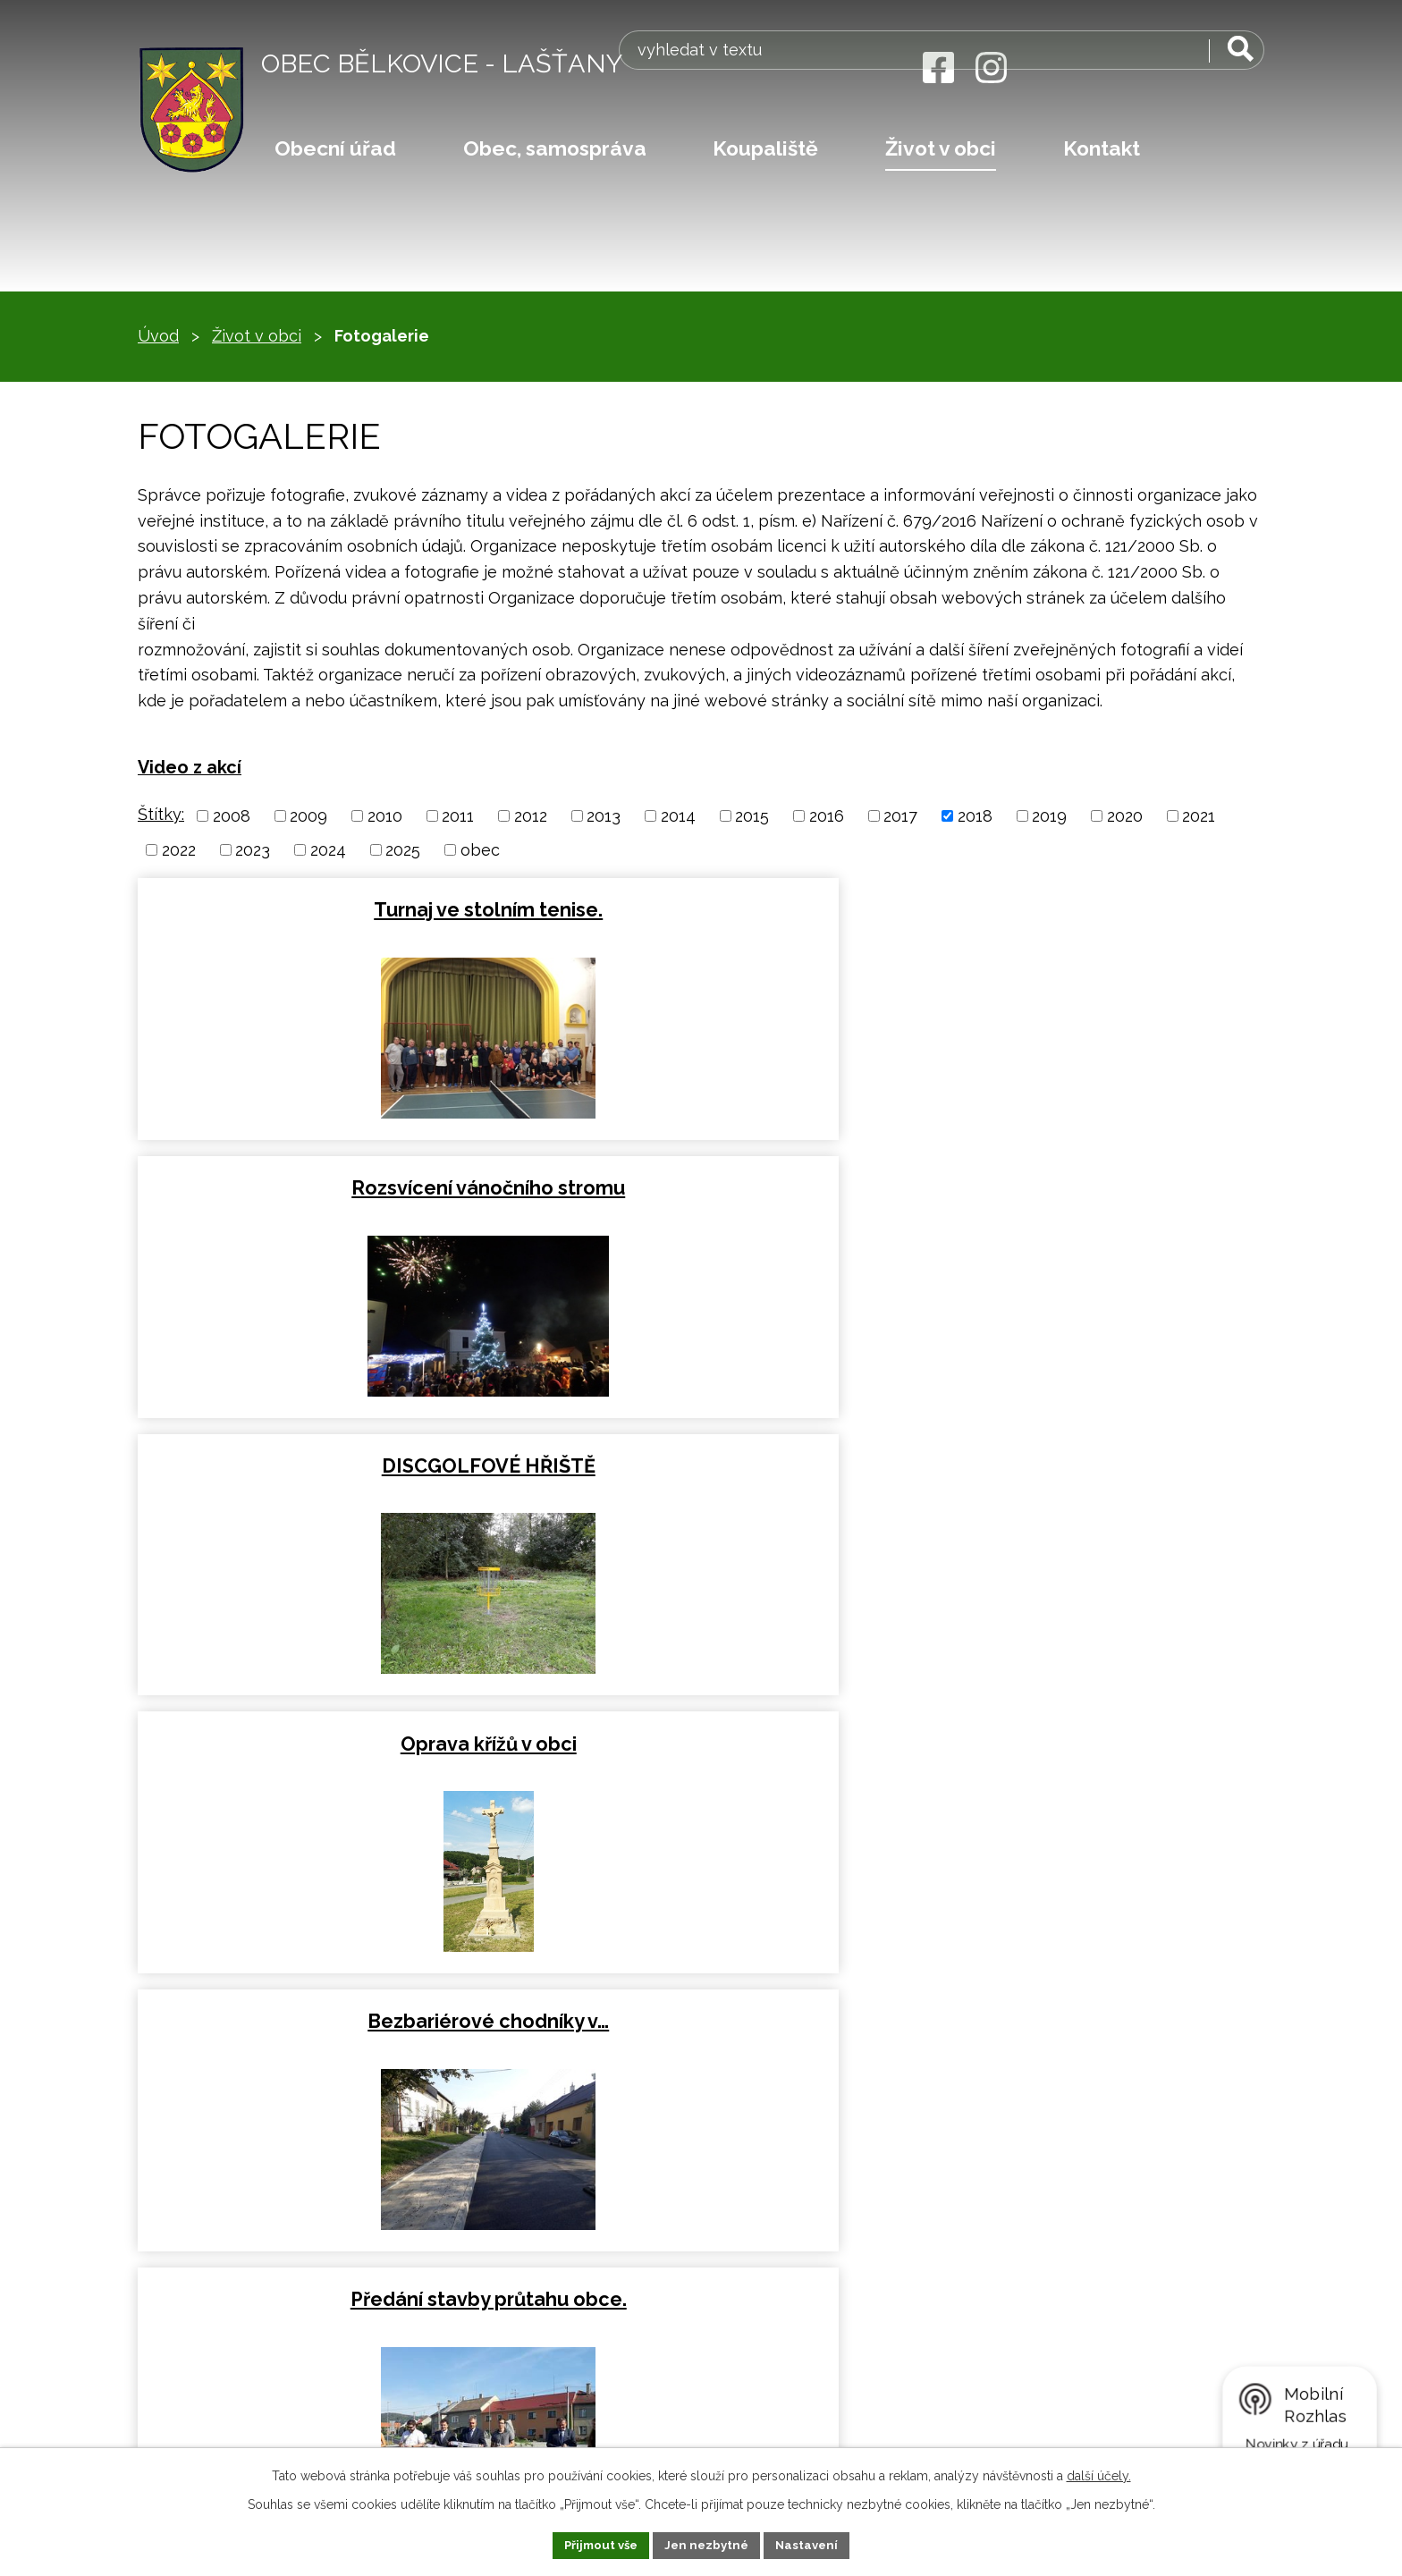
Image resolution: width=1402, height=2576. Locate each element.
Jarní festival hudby (319, 1729)
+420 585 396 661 (237, 2264)
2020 (1125, 816)
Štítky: (161, 814)
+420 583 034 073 (237, 2242)
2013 (604, 816)
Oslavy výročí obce (1079, 1455)
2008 (231, 816)
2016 (826, 816)
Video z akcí (189, 767)
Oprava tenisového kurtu (319, 1455)
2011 (458, 816)
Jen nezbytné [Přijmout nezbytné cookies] (708, 2544)
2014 (678, 816)
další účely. (1099, 2474)
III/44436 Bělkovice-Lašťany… (699, 1455)
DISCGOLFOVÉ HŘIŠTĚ (1079, 908)
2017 (900, 816)
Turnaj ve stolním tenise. (319, 908)
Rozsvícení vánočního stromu (699, 908)
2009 (308, 816)
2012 (530, 816)
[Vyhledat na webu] (1151, 69)
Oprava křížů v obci (320, 1181)
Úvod (158, 335)
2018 (975, 816)
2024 (328, 849)
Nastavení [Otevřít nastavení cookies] (813, 2544)
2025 (402, 849)
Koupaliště (765, 148)
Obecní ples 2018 (700, 1729)
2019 (1049, 816)
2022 (179, 849)
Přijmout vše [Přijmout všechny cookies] (596, 2544)
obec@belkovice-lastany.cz (259, 2294)
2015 (752, 816)
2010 (384, 816)
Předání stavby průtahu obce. (1079, 1181)
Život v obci (940, 148)
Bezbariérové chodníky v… (699, 1181)
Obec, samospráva (554, 148)
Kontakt (1101, 148)
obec (480, 849)
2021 (1198, 816)
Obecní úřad (335, 148)
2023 (252, 849)
